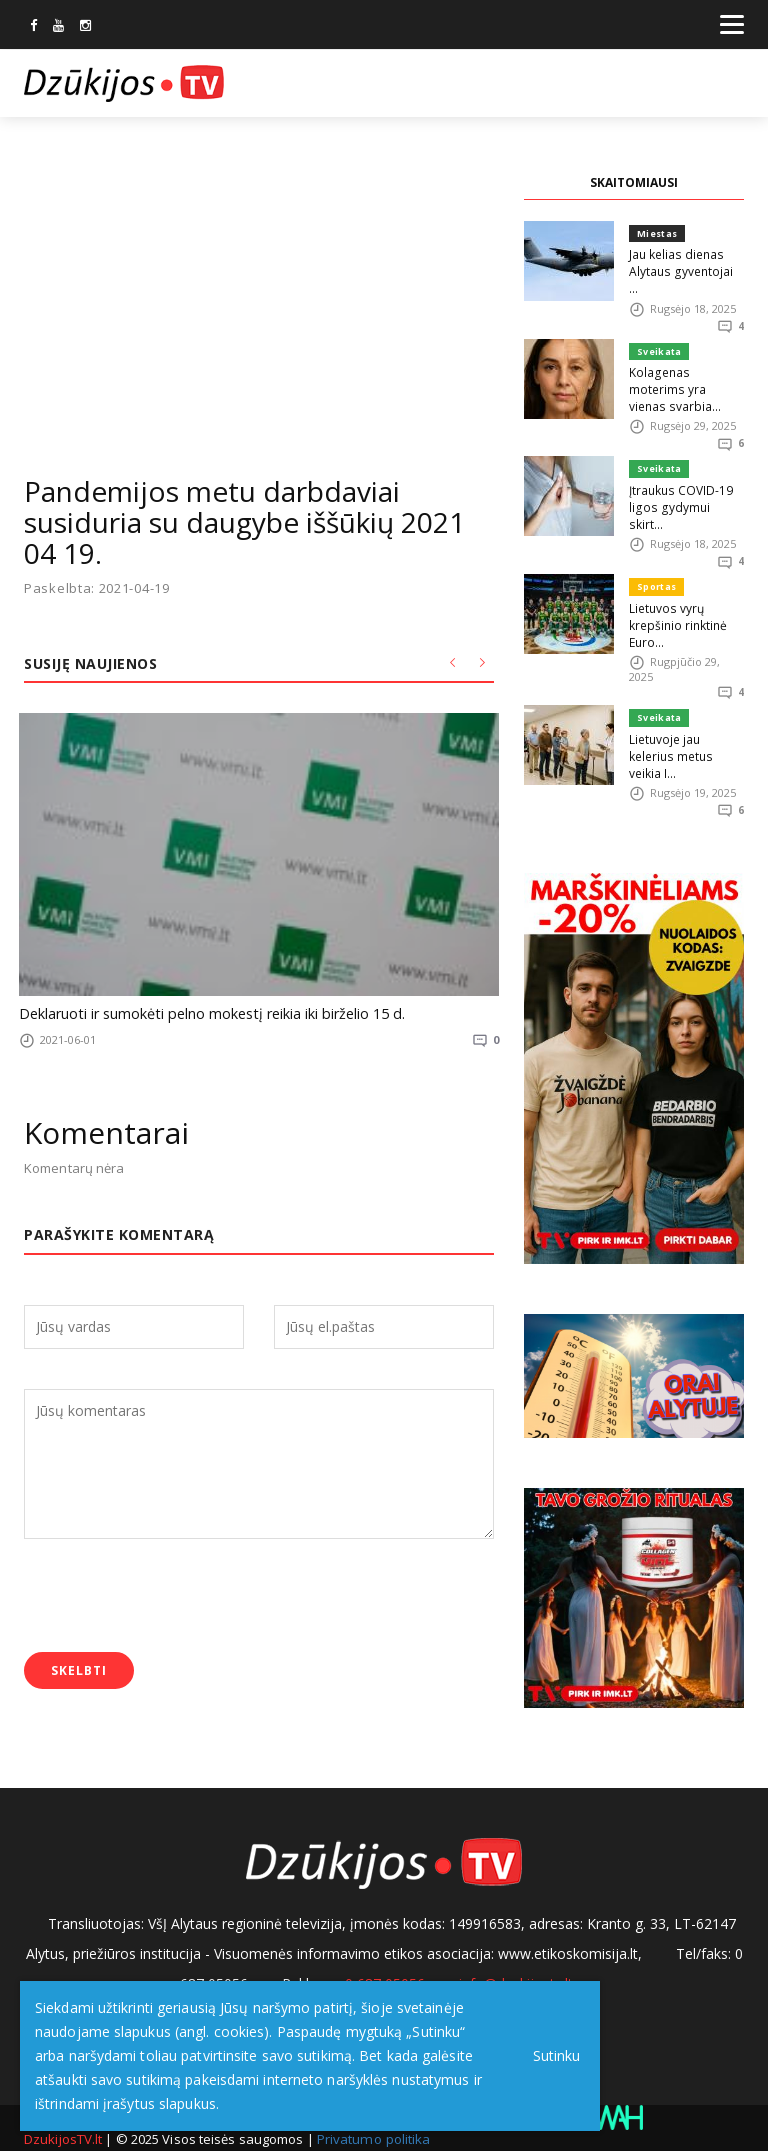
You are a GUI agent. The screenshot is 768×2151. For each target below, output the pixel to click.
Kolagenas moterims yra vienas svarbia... (684, 361)
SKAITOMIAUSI (634, 182)
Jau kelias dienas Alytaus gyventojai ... (683, 261)
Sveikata (658, 333)
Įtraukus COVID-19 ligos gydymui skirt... (683, 461)
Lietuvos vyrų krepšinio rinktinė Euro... (676, 569)
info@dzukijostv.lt (516, 1961)
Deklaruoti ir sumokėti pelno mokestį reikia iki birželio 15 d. (195, 1012)
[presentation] (176, 1594)
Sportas (656, 533)
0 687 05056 (385, 1961)
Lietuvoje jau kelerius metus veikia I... (686, 689)
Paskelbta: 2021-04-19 (97, 588)
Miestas (656, 233)
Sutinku (551, 2055)
